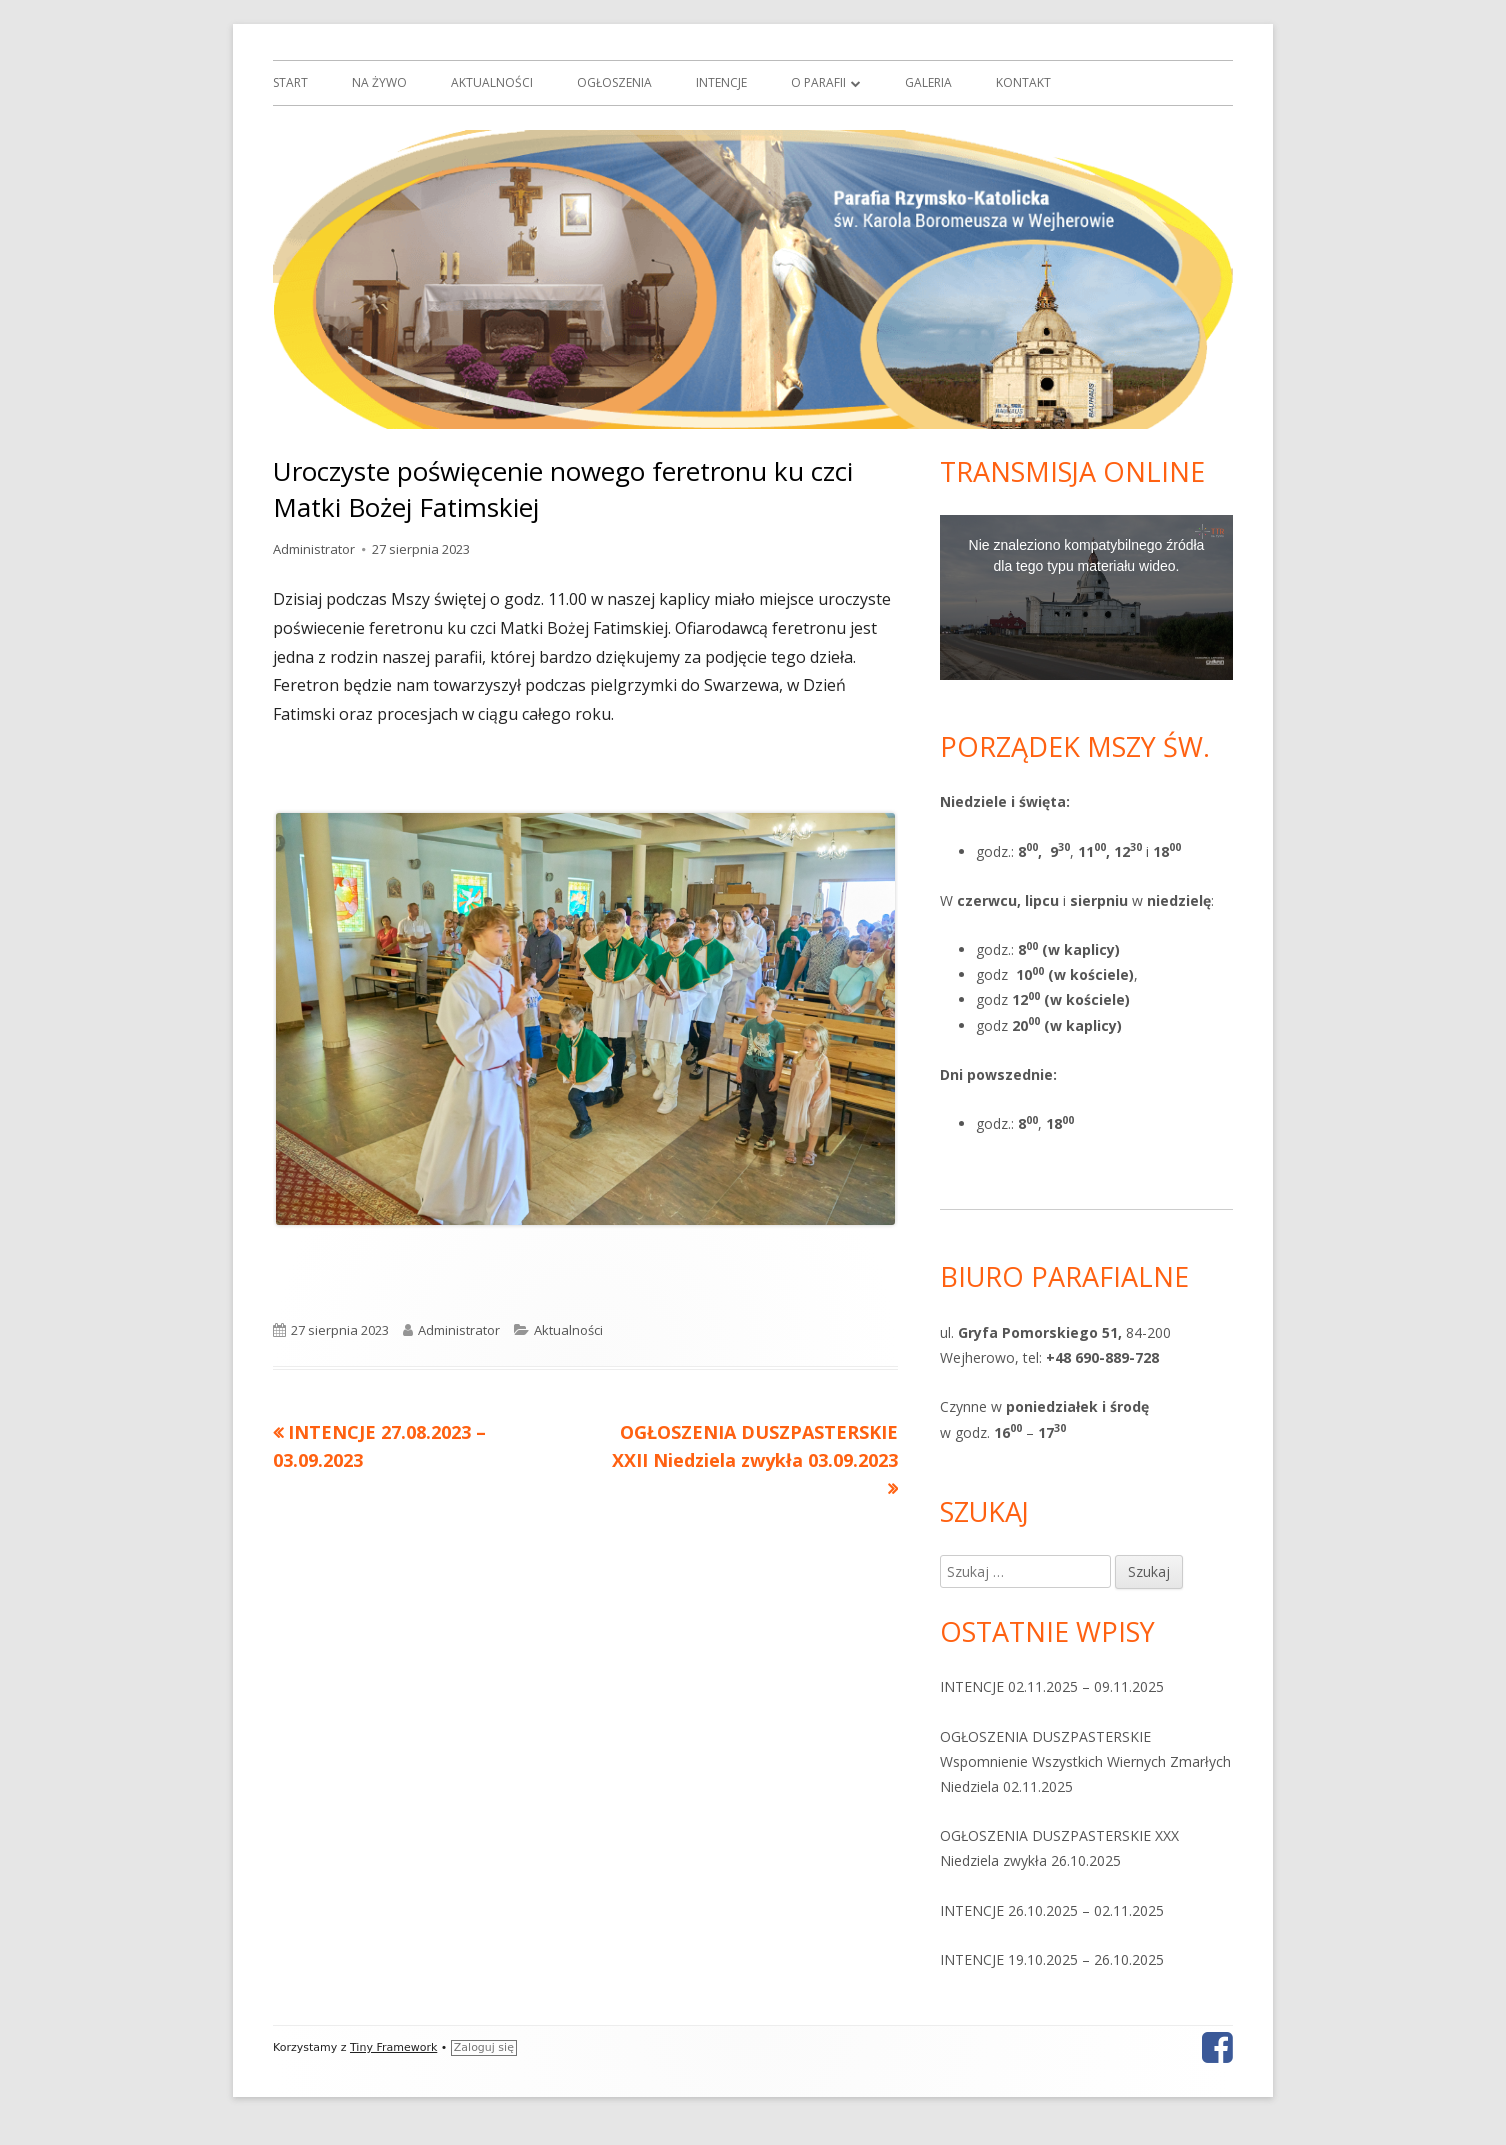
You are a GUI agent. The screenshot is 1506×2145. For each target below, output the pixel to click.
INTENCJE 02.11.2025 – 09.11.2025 (1052, 1686)
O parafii (818, 82)
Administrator (314, 549)
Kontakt (1023, 82)
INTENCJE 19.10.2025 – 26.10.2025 (1052, 1959)
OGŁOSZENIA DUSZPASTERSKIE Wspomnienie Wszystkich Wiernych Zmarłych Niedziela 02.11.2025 (1085, 1761)
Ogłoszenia (614, 82)
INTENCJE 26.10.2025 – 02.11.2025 (1052, 1910)
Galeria (928, 82)
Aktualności (492, 82)
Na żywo (379, 82)
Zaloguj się (484, 2047)
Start (290, 82)
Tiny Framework (393, 2047)
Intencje (721, 82)
